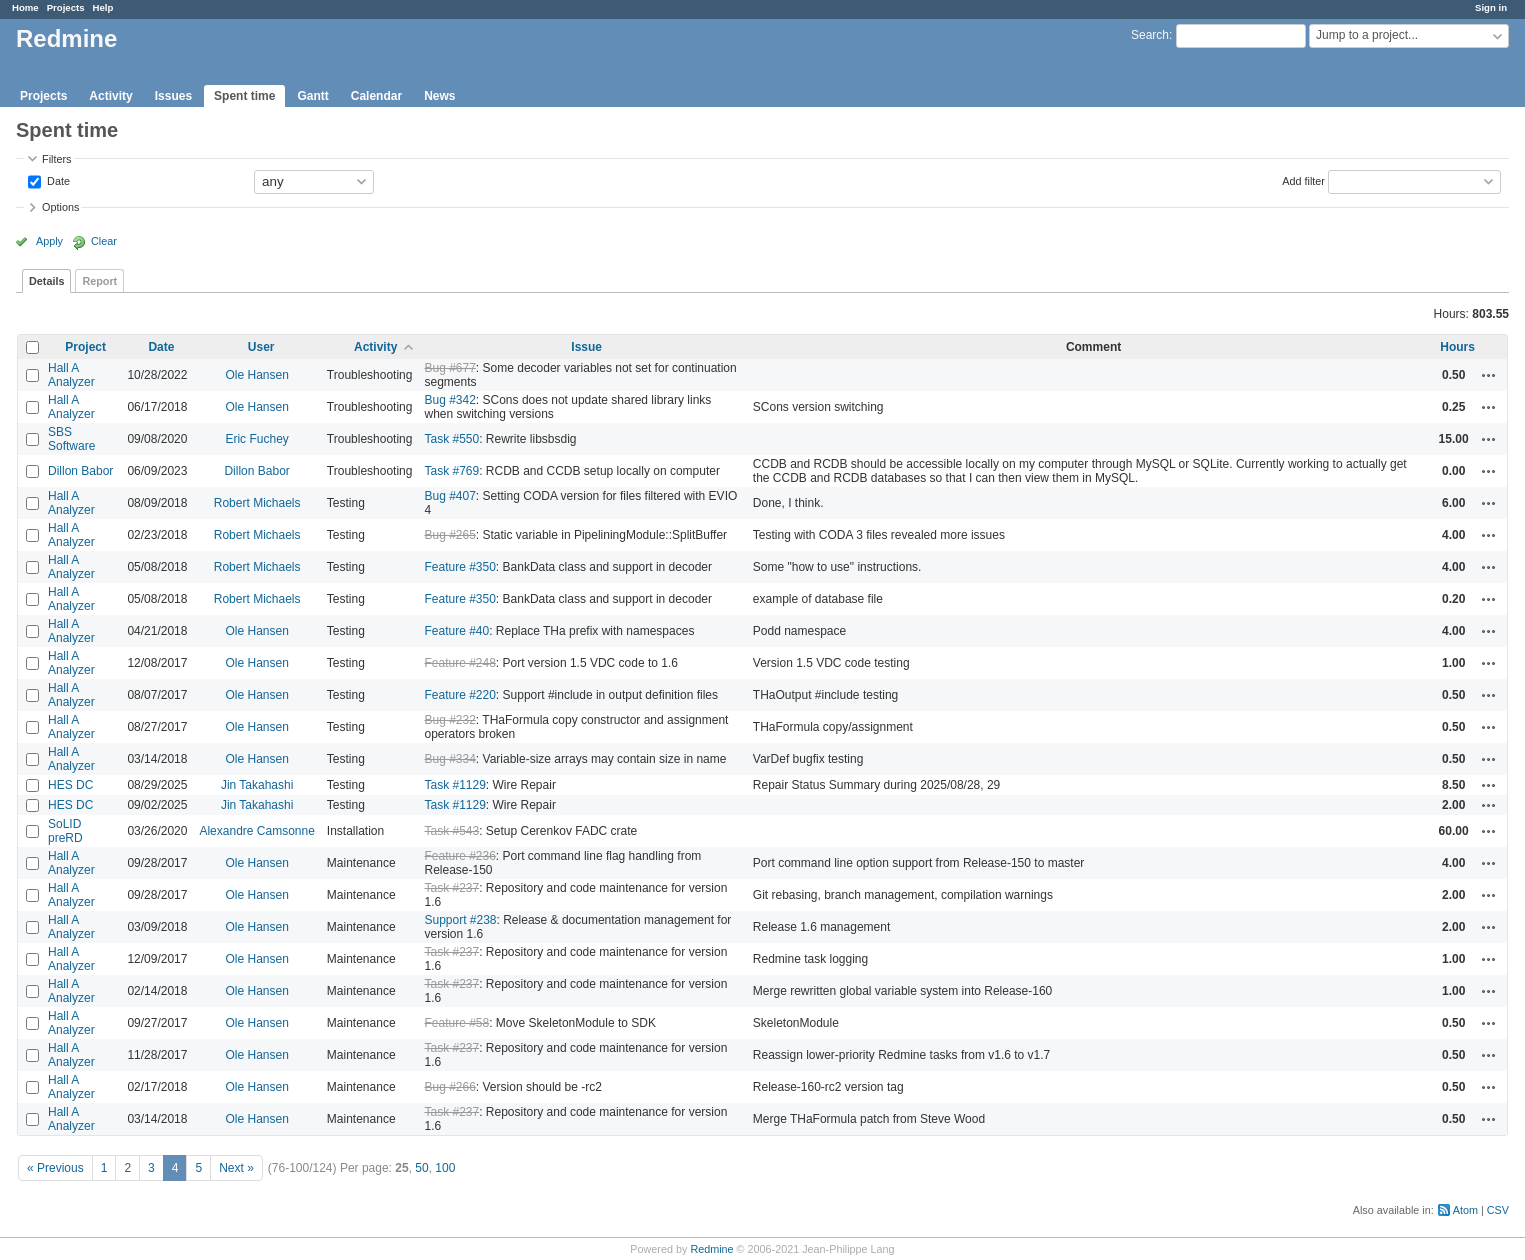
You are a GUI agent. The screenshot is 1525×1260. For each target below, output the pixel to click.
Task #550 (451, 439)
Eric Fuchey (256, 439)
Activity (110, 96)
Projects (66, 7)
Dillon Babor (80, 471)
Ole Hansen (256, 375)
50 (421, 1168)
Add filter (1303, 180)
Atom (1465, 1210)
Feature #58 (456, 1023)
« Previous (55, 1168)
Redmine (711, 1249)
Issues (173, 96)
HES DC (70, 785)
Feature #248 (459, 663)
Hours (1457, 347)
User (261, 347)
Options (60, 207)
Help (103, 7)
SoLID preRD (65, 831)
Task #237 (451, 888)
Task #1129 (454, 785)
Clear (104, 241)
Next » (236, 1168)
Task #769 (451, 471)
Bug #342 (449, 400)
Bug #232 (449, 720)
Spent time (244, 96)
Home (25, 7)
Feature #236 (459, 856)
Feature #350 (459, 567)
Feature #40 (456, 631)
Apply (49, 241)
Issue (586, 347)
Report (99, 281)
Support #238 (460, 920)
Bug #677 (449, 368)
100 (445, 1168)
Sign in (1491, 7)
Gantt (312, 96)
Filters (56, 159)
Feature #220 (459, 695)
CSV (1498, 1210)
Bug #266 (449, 1087)
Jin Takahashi (257, 785)
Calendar (376, 96)
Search (1150, 35)
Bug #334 (449, 759)
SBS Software (71, 439)
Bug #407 (449, 496)
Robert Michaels (257, 503)
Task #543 (451, 831)
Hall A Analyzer (71, 375)
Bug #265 (449, 535)
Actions (1489, 375)
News (439, 96)
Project (85, 347)
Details (46, 281)
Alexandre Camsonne (256, 831)
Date (57, 180)
